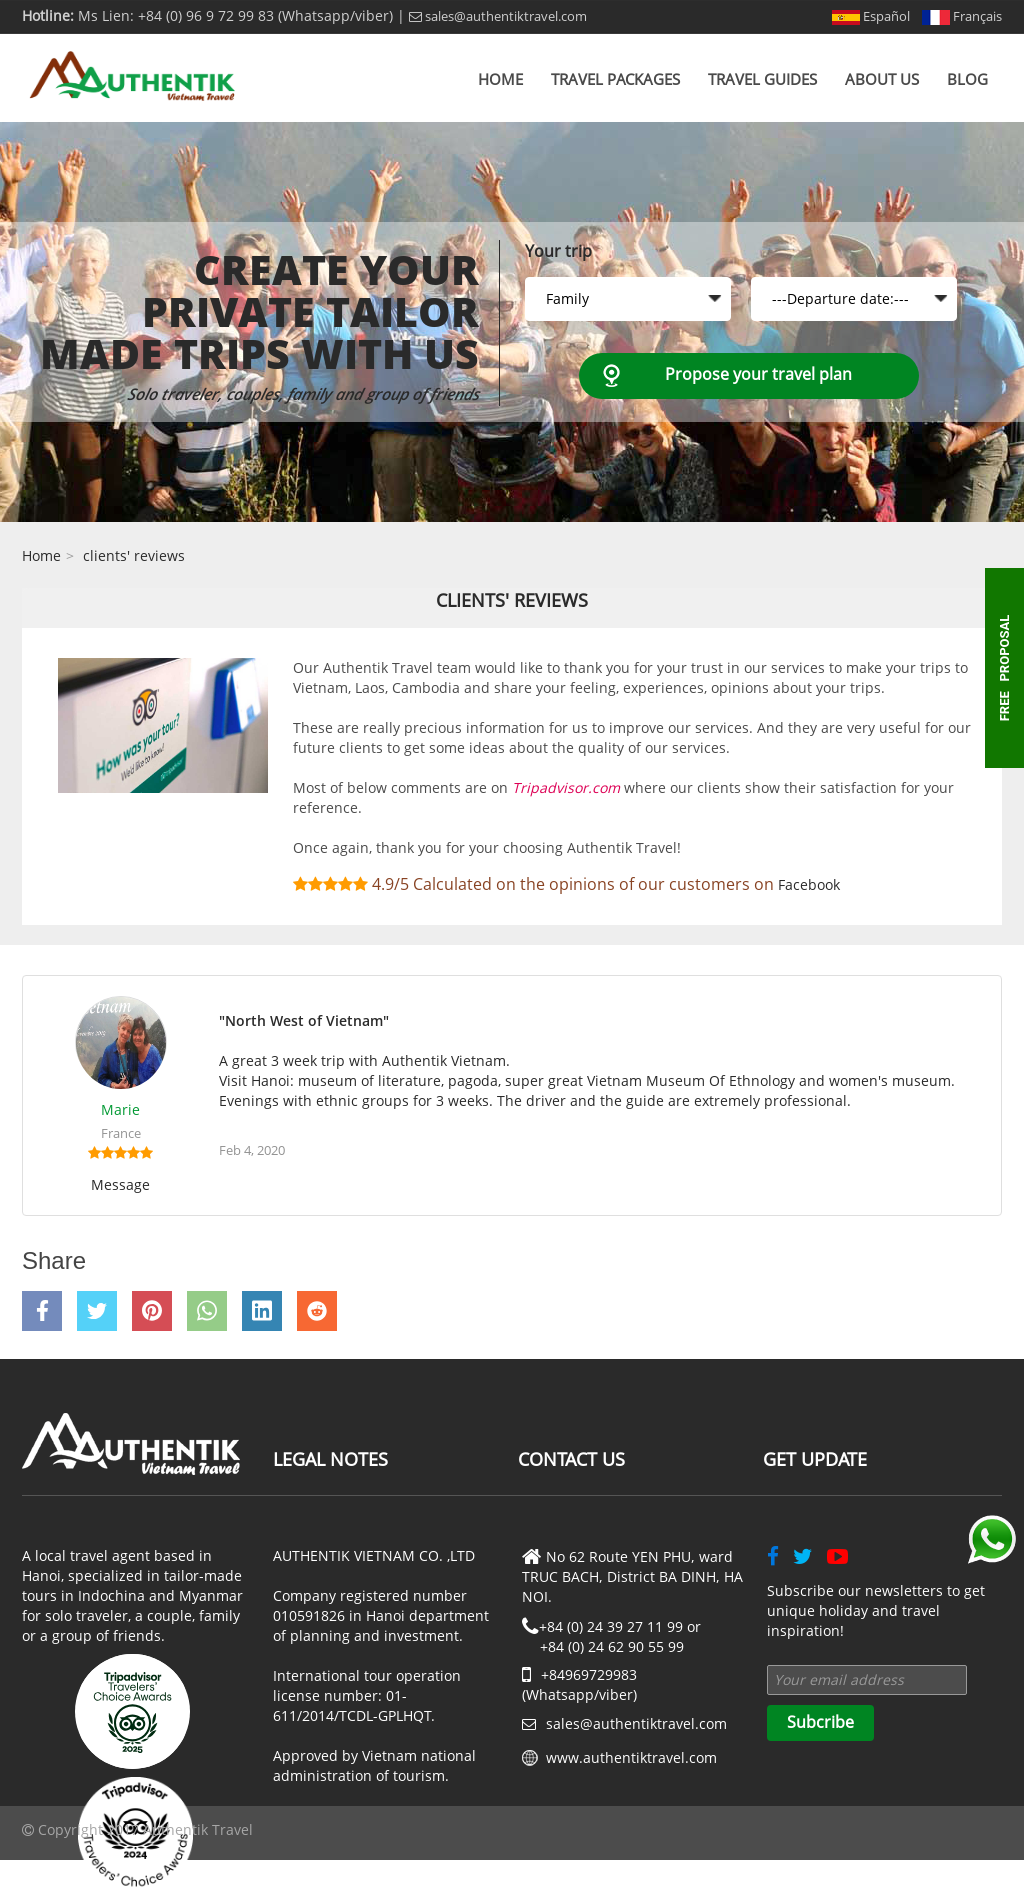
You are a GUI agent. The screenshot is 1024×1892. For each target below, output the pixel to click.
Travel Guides (762, 79)
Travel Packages (615, 79)
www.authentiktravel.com (631, 1757)
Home (500, 79)
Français (962, 16)
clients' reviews (134, 555)
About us (882, 79)
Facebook (809, 884)
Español (871, 16)
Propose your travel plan (758, 374)
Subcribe (820, 1722)
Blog (967, 79)
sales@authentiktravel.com (498, 16)
